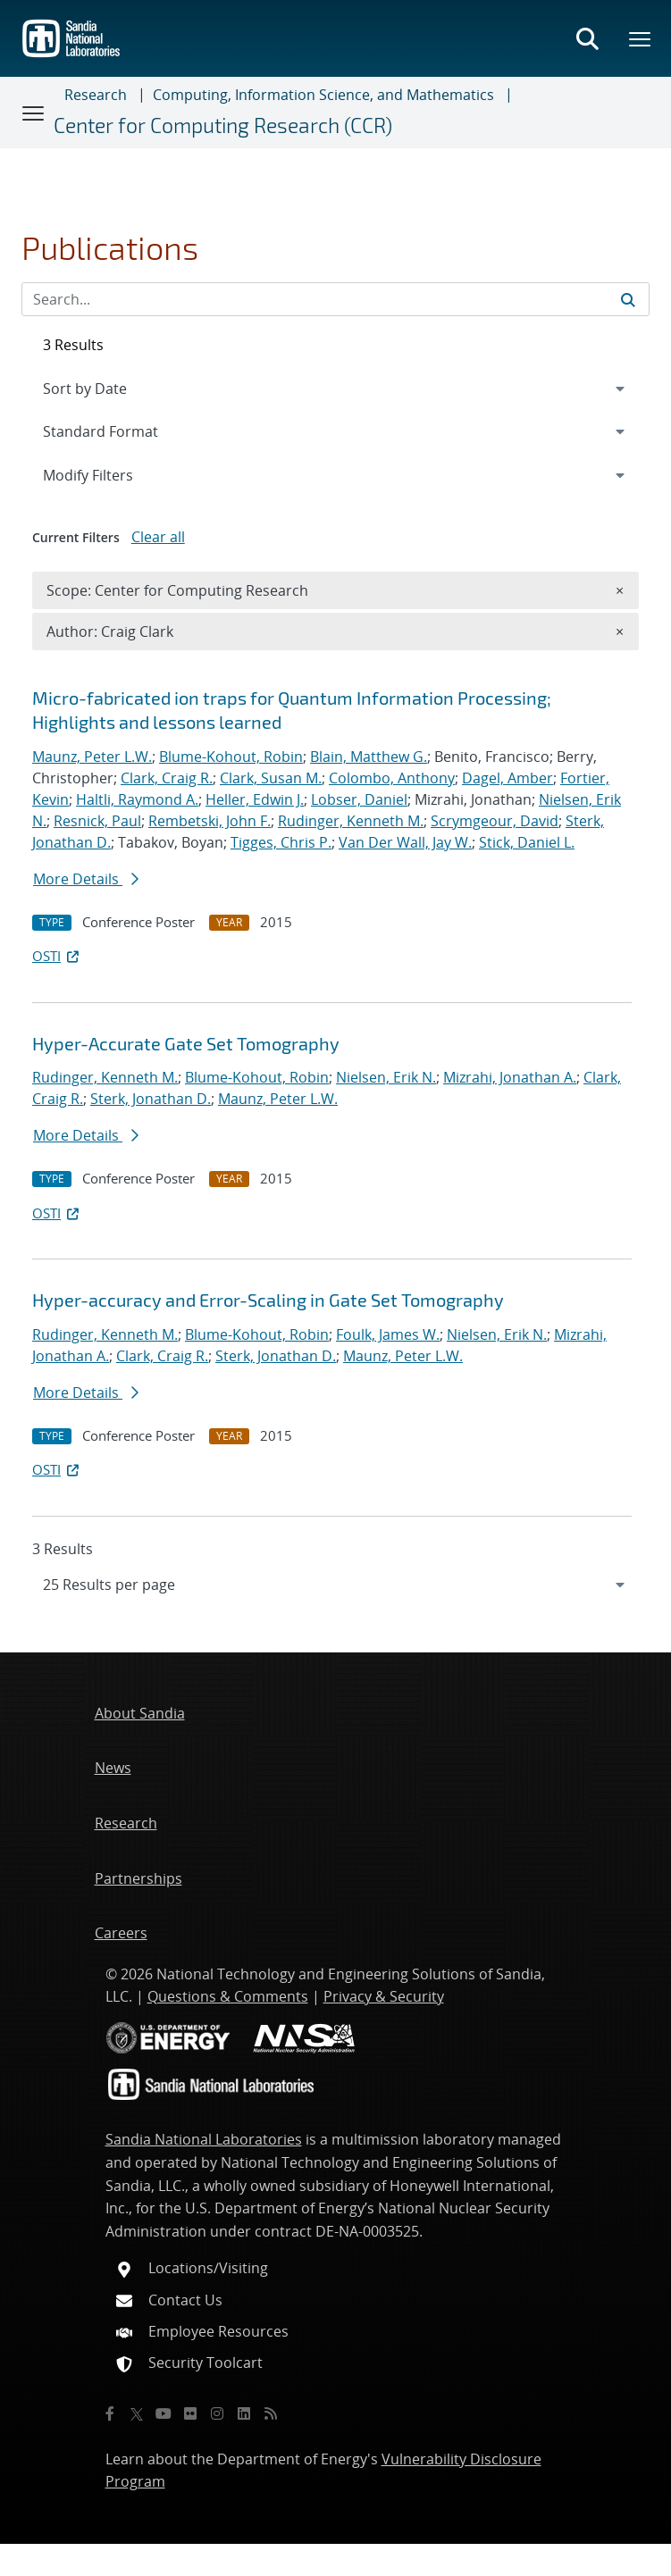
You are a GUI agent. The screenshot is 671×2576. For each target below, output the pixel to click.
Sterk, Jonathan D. (150, 1098)
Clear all (158, 537)
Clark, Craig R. (167, 778)
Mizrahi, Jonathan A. (509, 1077)
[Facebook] (109, 2413)
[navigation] (335, 1584)
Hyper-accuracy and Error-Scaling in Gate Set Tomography (268, 1299)
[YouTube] (163, 2413)
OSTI (57, 956)
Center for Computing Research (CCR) (223, 125)
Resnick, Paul (97, 821)
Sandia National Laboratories (203, 2139)
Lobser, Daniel (359, 799)
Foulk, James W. (388, 1334)
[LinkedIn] (244, 2413)
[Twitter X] (136, 2413)
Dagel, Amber (507, 778)
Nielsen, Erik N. (386, 1077)
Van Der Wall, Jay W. (405, 842)
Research (95, 95)
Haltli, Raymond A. (137, 799)
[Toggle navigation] (34, 112)
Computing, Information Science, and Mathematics (323, 95)
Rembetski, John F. (209, 821)
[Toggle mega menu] (640, 38)
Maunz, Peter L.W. (92, 756)
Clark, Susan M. (271, 778)
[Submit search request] (628, 299)
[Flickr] (190, 2413)
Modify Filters (111, 474)
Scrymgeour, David (494, 821)
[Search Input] (335, 299)
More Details (85, 879)
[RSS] (270, 2413)
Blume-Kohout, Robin (231, 756)
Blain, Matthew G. (368, 756)
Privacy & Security (383, 1996)
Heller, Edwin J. (254, 799)
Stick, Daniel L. (527, 842)
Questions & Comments (227, 1996)
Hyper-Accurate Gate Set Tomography (186, 1043)
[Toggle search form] (587, 38)
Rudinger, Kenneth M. (351, 821)
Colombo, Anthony (392, 778)
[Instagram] (217, 2413)
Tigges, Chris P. (281, 842)
